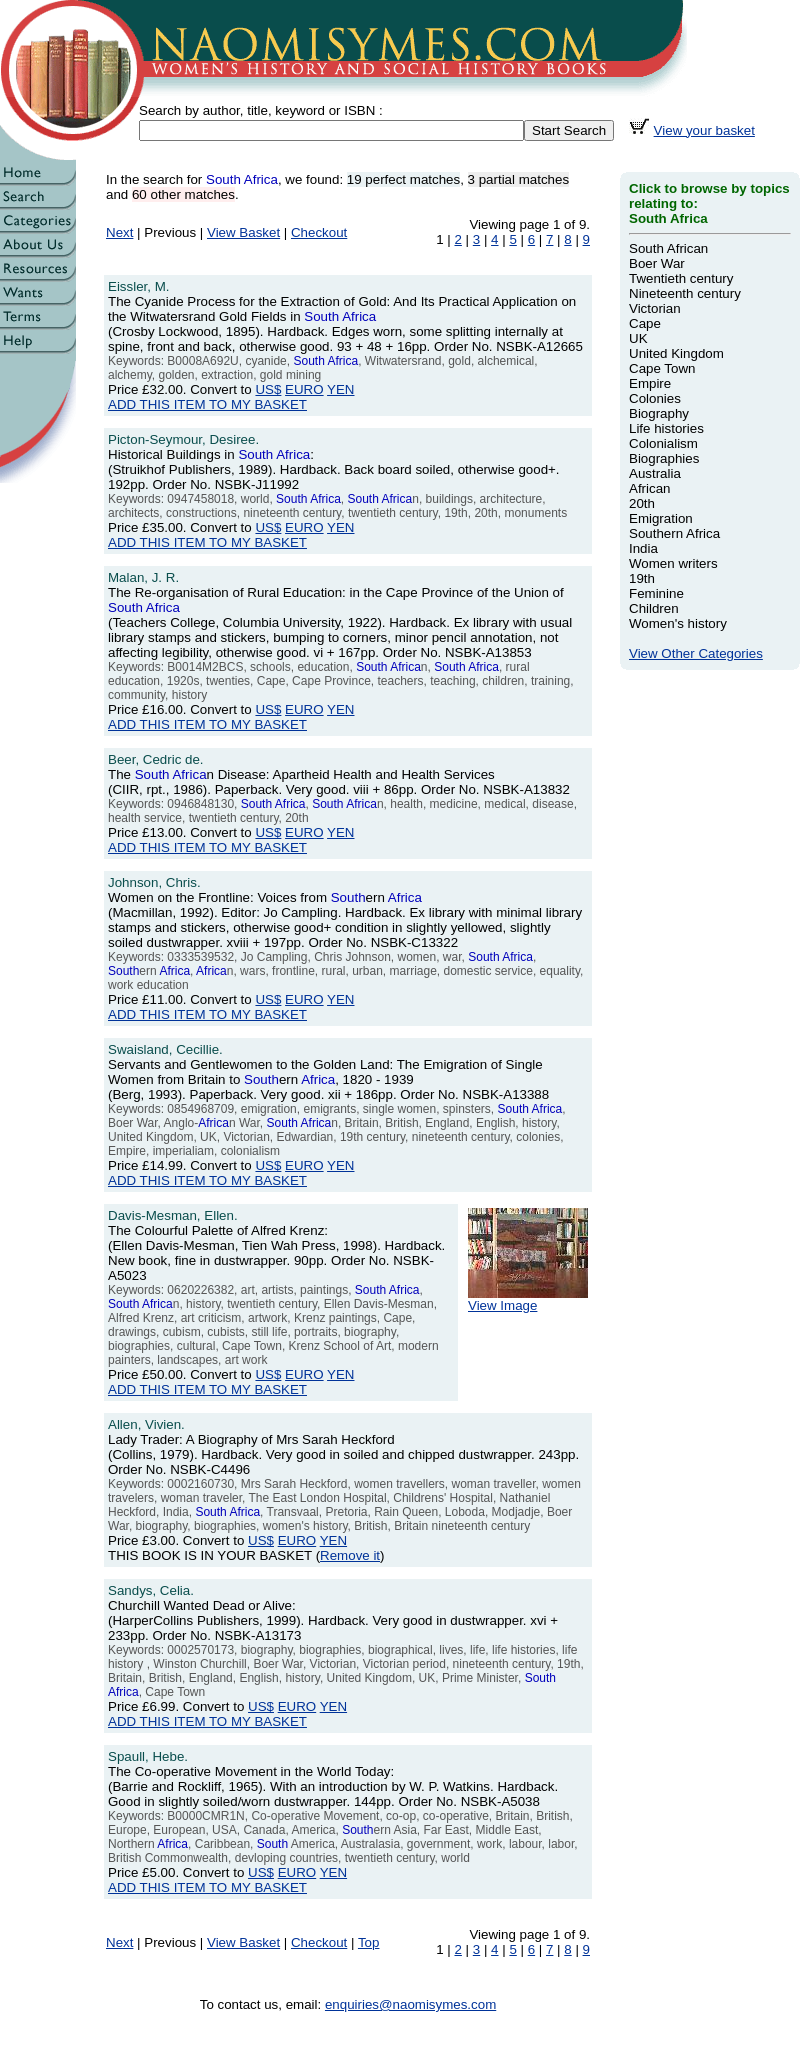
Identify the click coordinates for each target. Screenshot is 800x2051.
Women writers (673, 563)
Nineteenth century (685, 293)
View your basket (704, 130)
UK (638, 338)
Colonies (655, 398)
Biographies (664, 458)
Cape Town (662, 368)
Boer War (657, 263)
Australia (655, 473)
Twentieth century (681, 278)
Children (654, 608)
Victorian (655, 308)
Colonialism (663, 443)
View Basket (243, 232)
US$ (268, 389)
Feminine (656, 593)
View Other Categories (696, 653)
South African (668, 248)
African (649, 488)
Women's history (678, 623)
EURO (304, 389)
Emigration (661, 518)
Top (369, 1942)
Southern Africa (674, 533)
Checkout (319, 232)
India (643, 548)
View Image (528, 1299)
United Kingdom (676, 353)
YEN (340, 389)
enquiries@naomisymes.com (410, 2004)
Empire (650, 383)
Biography (659, 413)
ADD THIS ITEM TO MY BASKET (207, 404)
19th (642, 578)
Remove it (350, 1555)
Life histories (666, 428)
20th (642, 503)
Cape (645, 323)
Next (119, 232)
